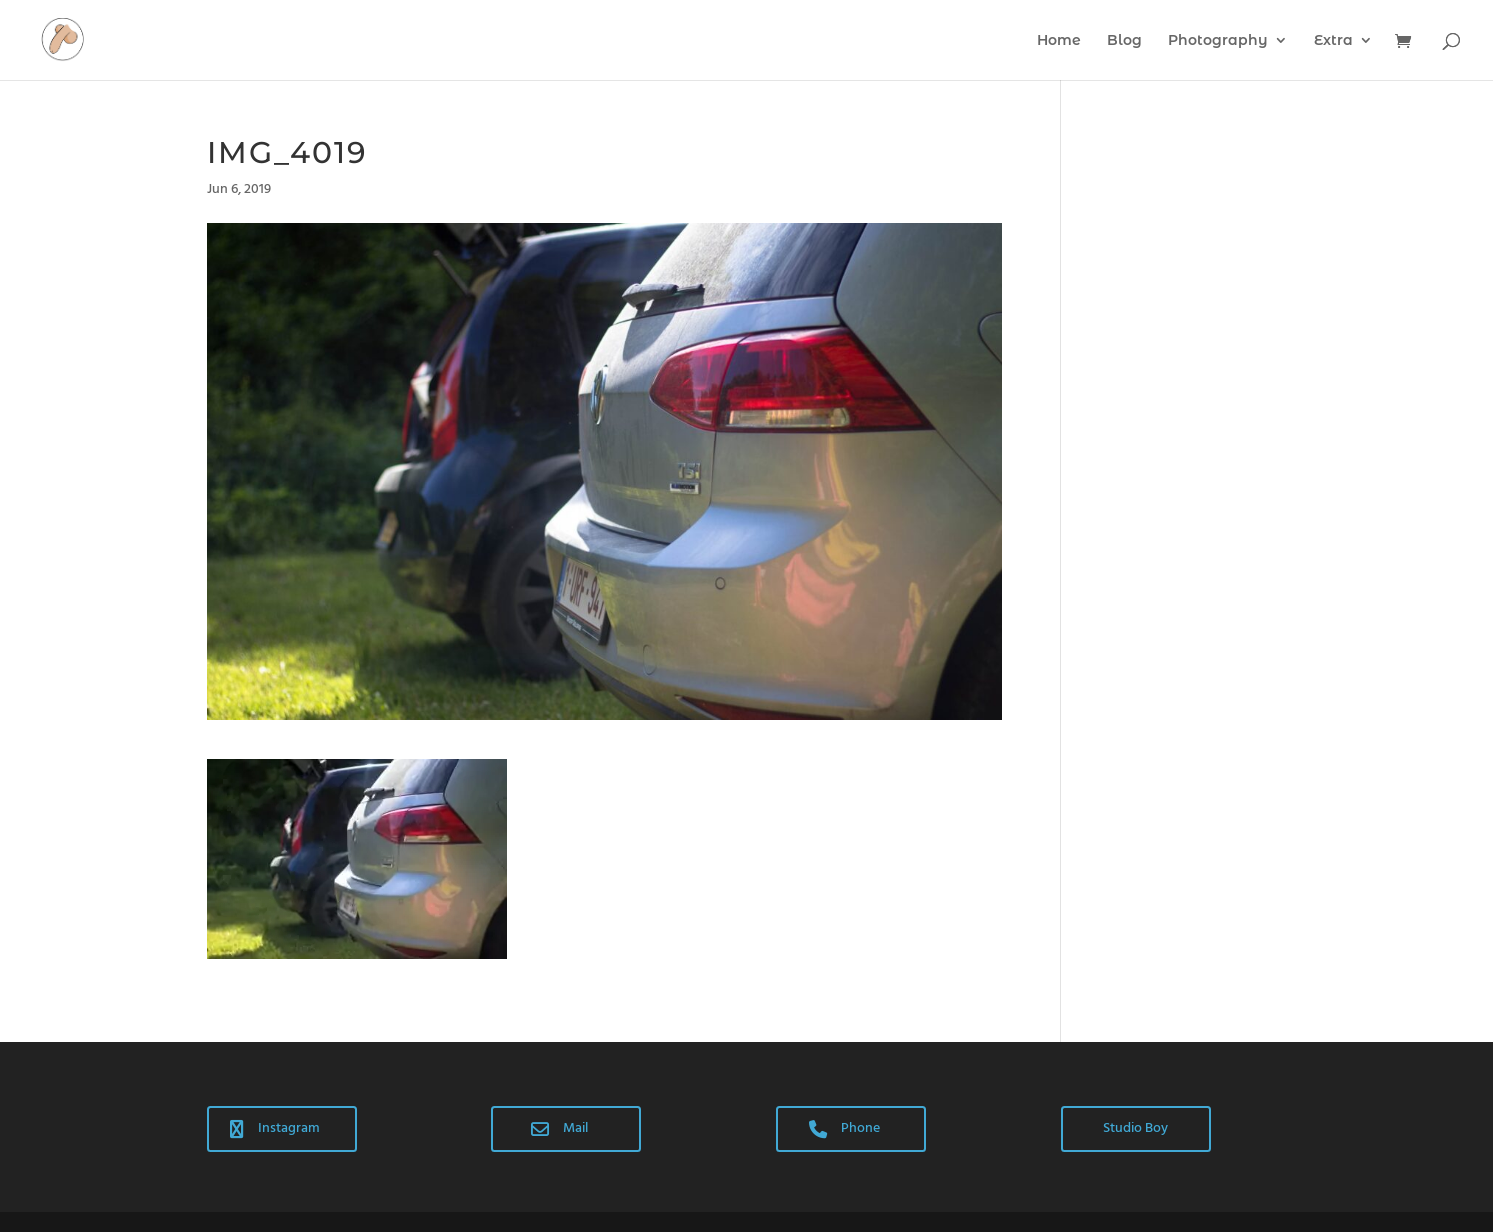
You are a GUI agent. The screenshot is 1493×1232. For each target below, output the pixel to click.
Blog (1124, 41)
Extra (1333, 41)
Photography (1218, 41)
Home (1059, 41)
